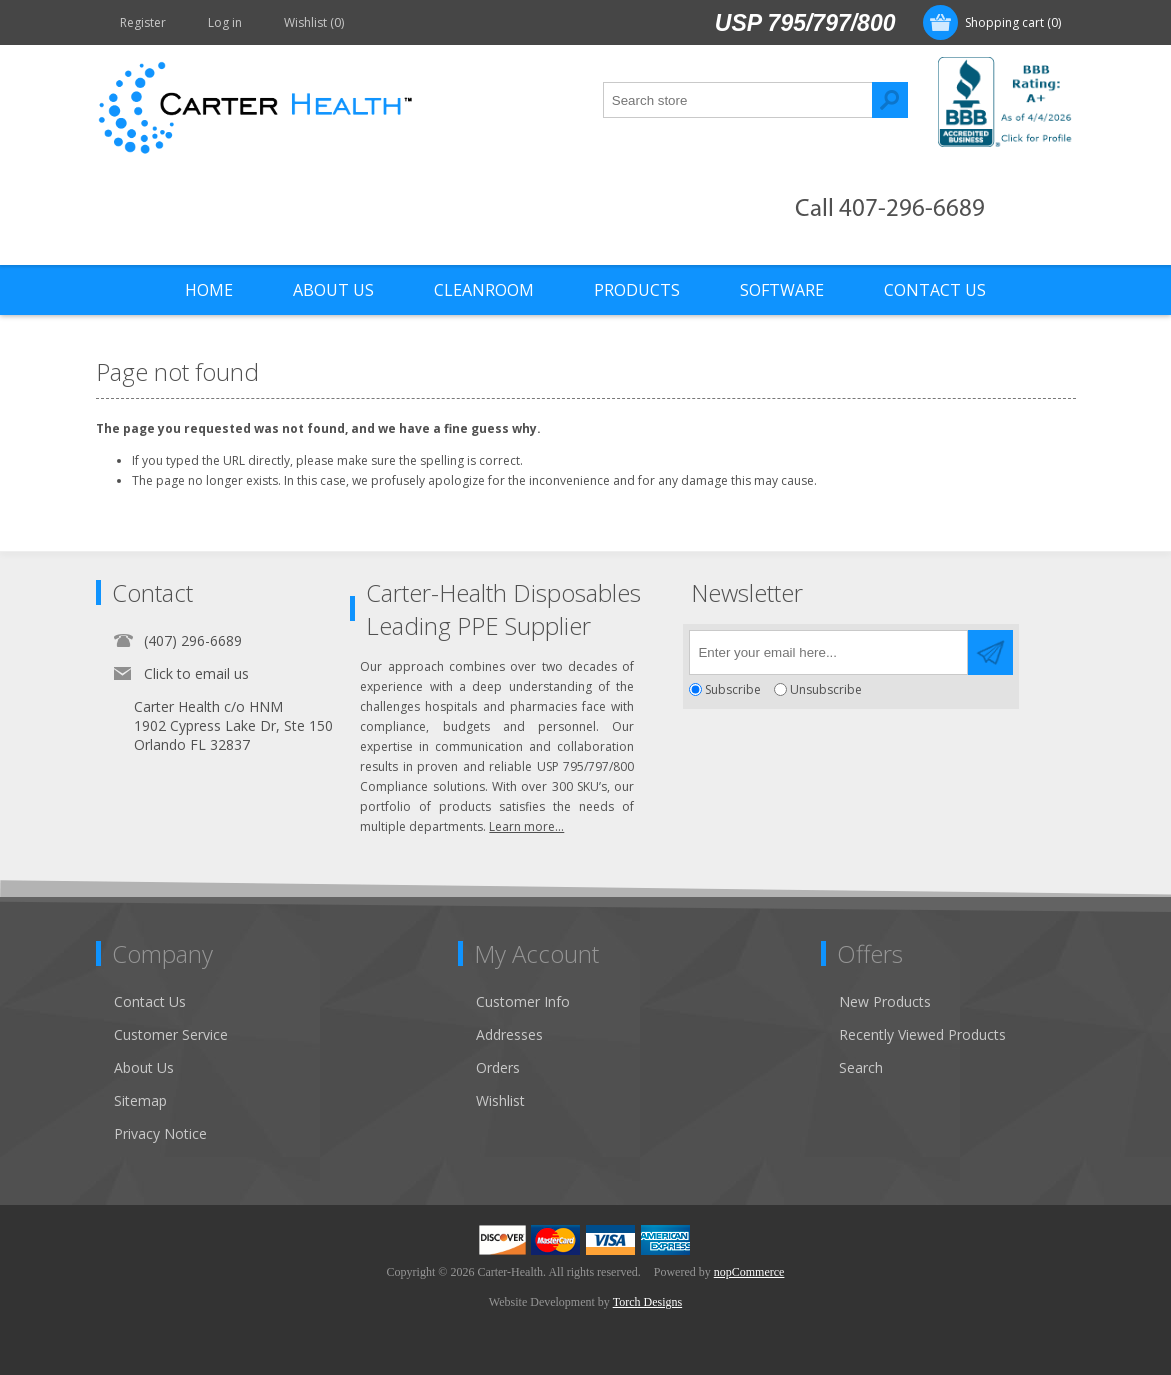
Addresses (509, 1034)
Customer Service (171, 1034)
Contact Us (150, 1001)
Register (143, 22)
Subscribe (733, 689)
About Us (144, 1067)
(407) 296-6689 (193, 640)
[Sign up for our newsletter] (828, 652)
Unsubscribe (826, 689)
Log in (225, 22)
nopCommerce (749, 1272)
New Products (885, 1001)
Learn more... (526, 826)
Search (890, 100)
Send (990, 652)
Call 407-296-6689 (890, 209)
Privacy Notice (160, 1133)
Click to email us (196, 673)
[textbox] (738, 100)
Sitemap (140, 1100)
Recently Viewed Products (922, 1034)
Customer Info (523, 1001)
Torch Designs (647, 1302)
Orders (498, 1067)
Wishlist (500, 1100)
